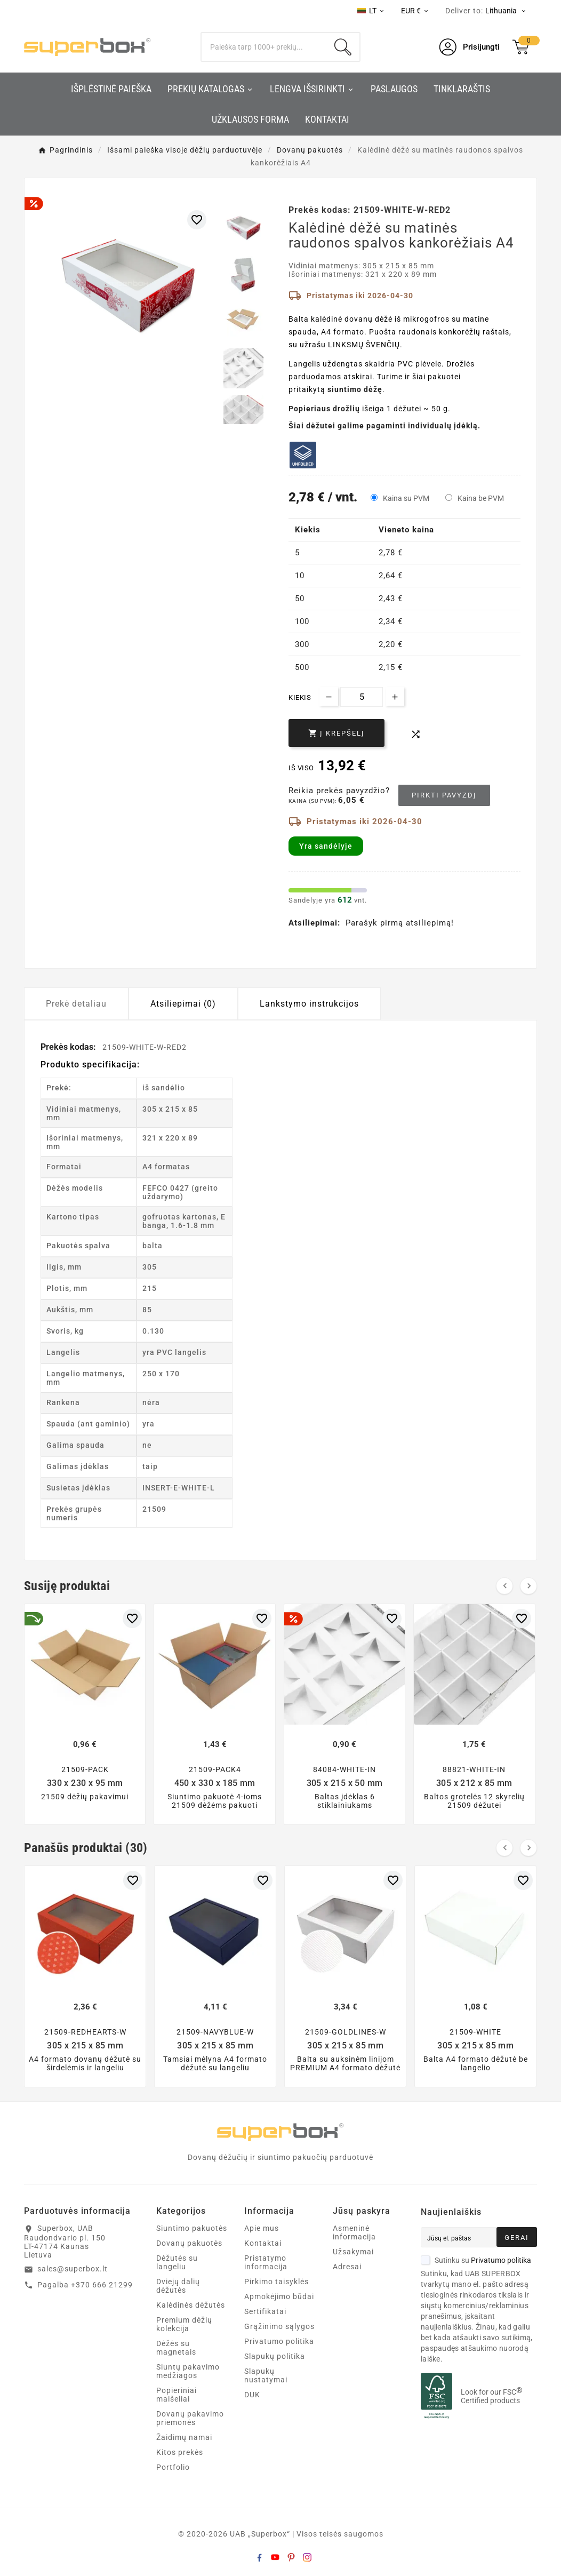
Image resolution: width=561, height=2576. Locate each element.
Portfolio (173, 2467)
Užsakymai (353, 2251)
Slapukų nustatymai (265, 2375)
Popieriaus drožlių (324, 408)
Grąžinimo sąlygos (279, 2326)
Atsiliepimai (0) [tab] (183, 1004)
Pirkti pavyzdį (444, 795)
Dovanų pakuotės (189, 2243)
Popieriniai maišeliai (176, 2394)
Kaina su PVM (406, 498)
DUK (252, 2394)
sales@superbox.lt (72, 2268)
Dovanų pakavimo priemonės (190, 2418)
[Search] (264, 47)
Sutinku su (476, 2260)
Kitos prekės (179, 2452)
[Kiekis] (361, 697)
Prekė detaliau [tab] (76, 1004)
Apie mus (261, 2228)
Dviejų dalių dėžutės (178, 2285)
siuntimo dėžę (354, 389)
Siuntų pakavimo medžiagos (188, 2371)
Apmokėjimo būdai (279, 2296)
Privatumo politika (279, 2341)
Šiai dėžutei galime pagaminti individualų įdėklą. (384, 425)
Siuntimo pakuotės (191, 2228)
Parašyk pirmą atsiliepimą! (400, 923)
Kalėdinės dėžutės (190, 2305)
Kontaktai (263, 2243)
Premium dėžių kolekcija (184, 2324)
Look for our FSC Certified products (492, 2396)
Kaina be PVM (481, 498)
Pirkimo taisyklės (276, 2281)
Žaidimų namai (184, 2437)
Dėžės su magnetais (176, 2347)
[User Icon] (469, 46)
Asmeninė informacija (354, 2232)
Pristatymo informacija (265, 2262)
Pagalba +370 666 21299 (85, 2284)
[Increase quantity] (395, 696)
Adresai (347, 2266)
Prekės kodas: (69, 1047)
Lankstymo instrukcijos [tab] (309, 1004)
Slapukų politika (274, 2356)
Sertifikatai (265, 2311)
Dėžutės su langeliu (177, 2262)
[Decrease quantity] (328, 696)
